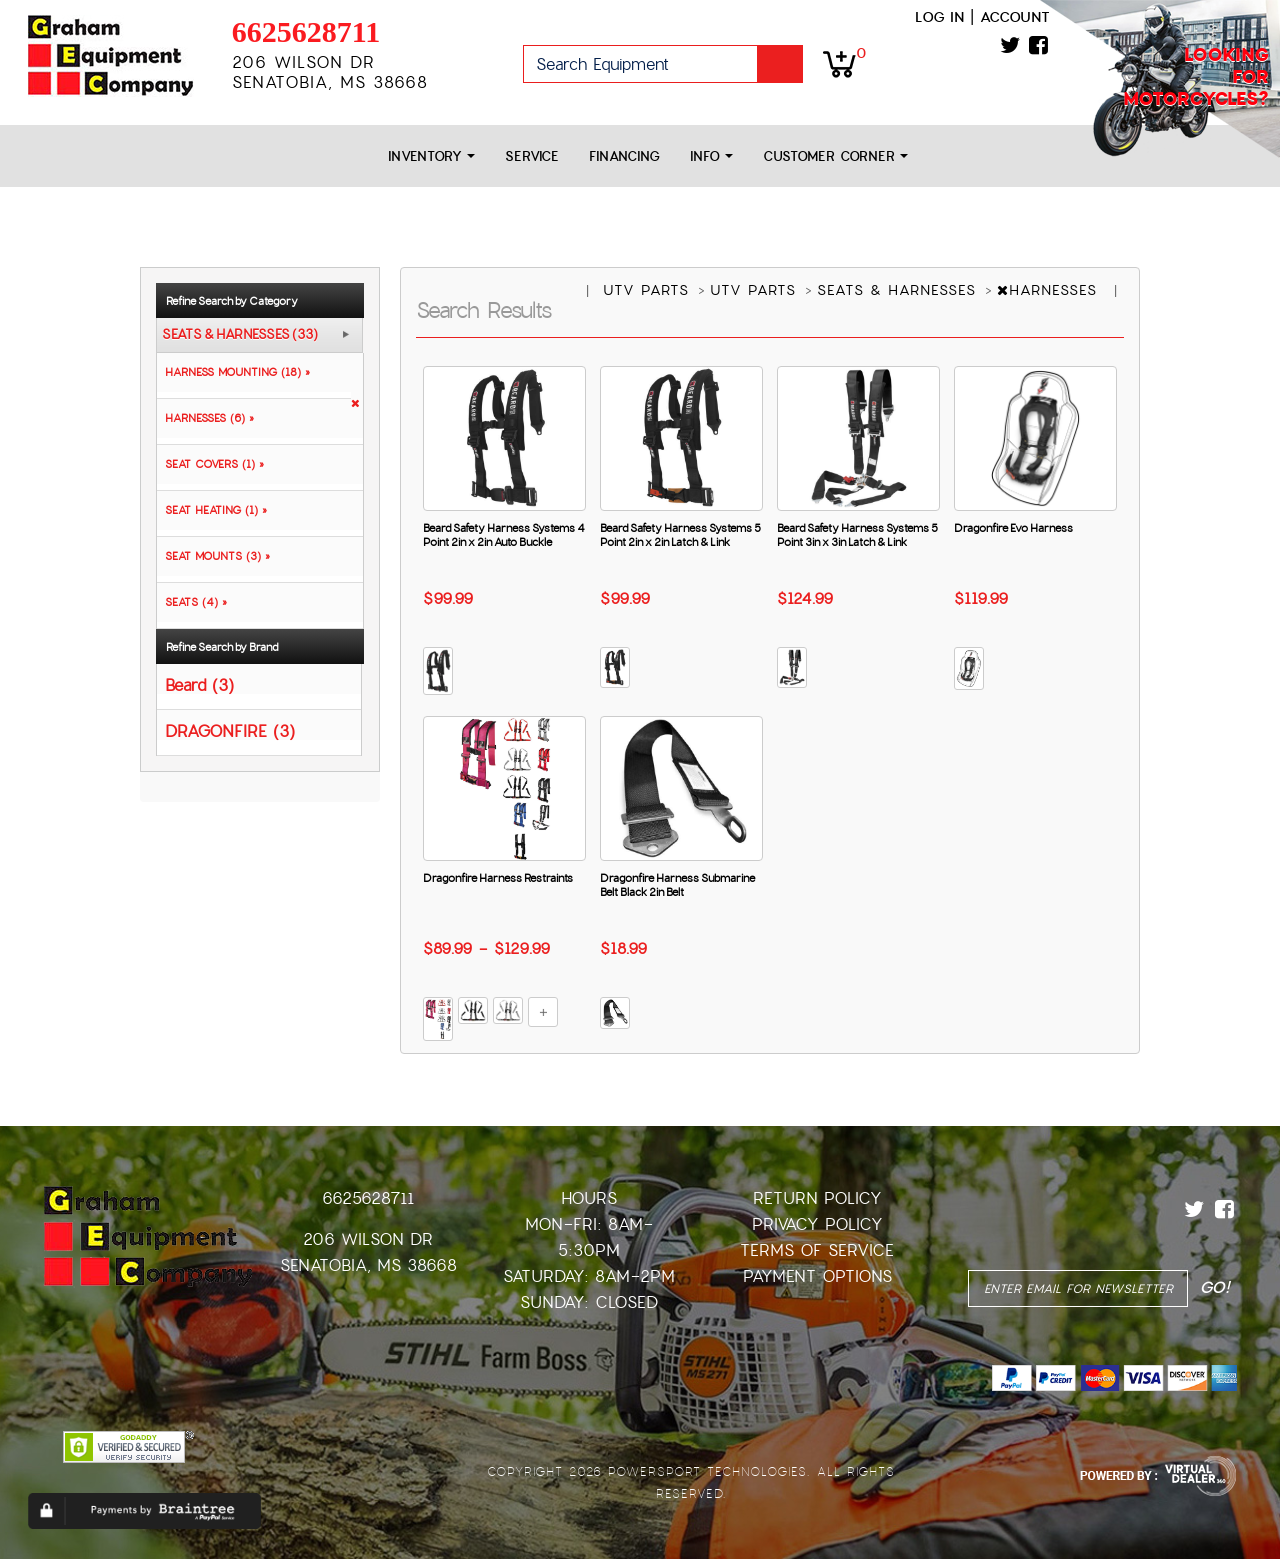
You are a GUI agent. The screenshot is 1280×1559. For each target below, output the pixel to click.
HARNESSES (1050, 290)
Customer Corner (835, 156)
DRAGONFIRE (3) (230, 730)
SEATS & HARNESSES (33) (240, 335)
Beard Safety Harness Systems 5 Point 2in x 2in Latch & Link (680, 535)
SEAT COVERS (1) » (210, 464)
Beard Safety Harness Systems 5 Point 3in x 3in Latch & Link (857, 535)
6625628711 (306, 31)
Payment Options (817, 1276)
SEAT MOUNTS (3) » (213, 556)
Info (711, 156)
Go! (780, 64)
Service (532, 156)
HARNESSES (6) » (205, 418)
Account (1015, 17)
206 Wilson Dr (368, 1239)
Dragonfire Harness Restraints (498, 878)
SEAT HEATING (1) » (212, 510)
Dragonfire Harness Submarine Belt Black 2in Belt (677, 885)
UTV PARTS (649, 290)
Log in (939, 17)
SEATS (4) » (192, 602)
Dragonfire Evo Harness (1013, 528)
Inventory (431, 156)
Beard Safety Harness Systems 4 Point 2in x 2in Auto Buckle (504, 535)
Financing (624, 156)
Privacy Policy (817, 1224)
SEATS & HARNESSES (899, 290)
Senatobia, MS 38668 (368, 1265)
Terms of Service (817, 1250)
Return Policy (817, 1198)
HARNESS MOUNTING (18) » (233, 372)
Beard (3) (199, 684)
